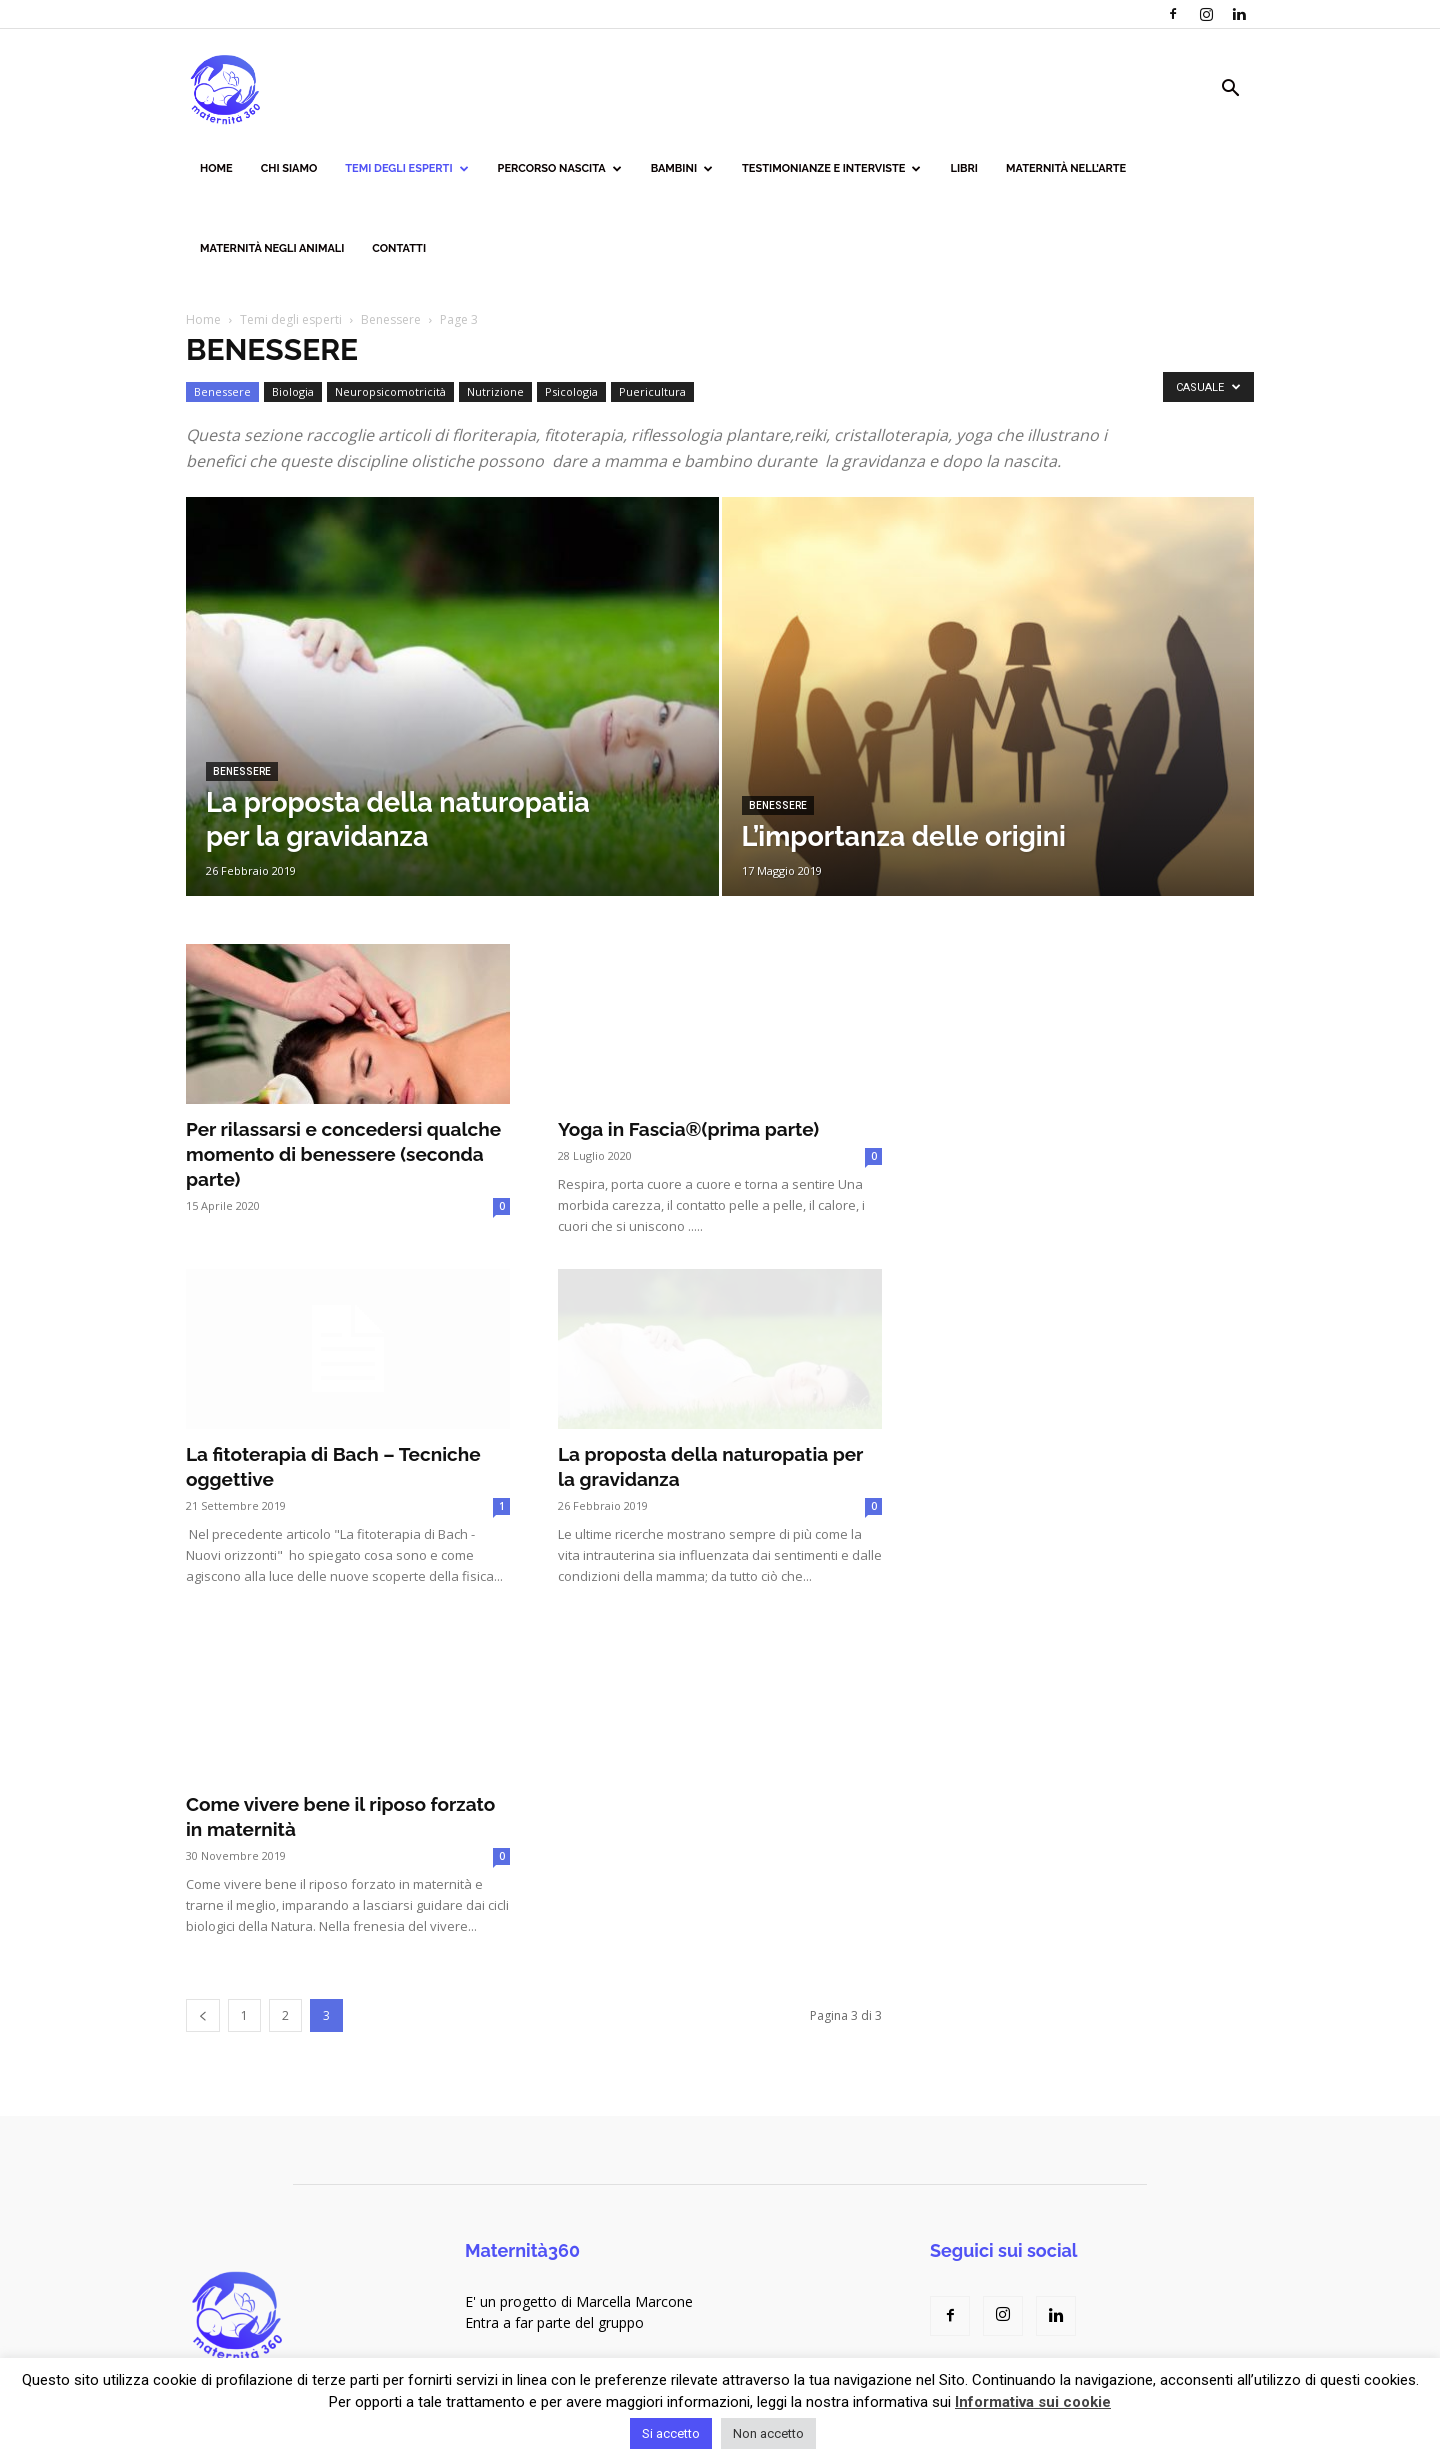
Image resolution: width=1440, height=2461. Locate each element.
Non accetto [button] (768, 2433)
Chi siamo (289, 168)
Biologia (293, 391)
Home (216, 168)
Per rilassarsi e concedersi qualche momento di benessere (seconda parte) (343, 1154)
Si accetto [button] (671, 2433)
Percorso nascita (560, 168)
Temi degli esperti (406, 168)
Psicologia (571, 391)
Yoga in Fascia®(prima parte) (688, 1129)
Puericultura (652, 391)
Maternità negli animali (272, 248)
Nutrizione (495, 391)
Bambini (682, 168)
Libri (964, 168)
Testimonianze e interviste (831, 168)
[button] (1230, 90)
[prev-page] (203, 2015)
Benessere (391, 319)
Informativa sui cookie (1033, 2402)
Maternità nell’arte (1066, 168)
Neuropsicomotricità (390, 391)
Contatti (399, 248)
